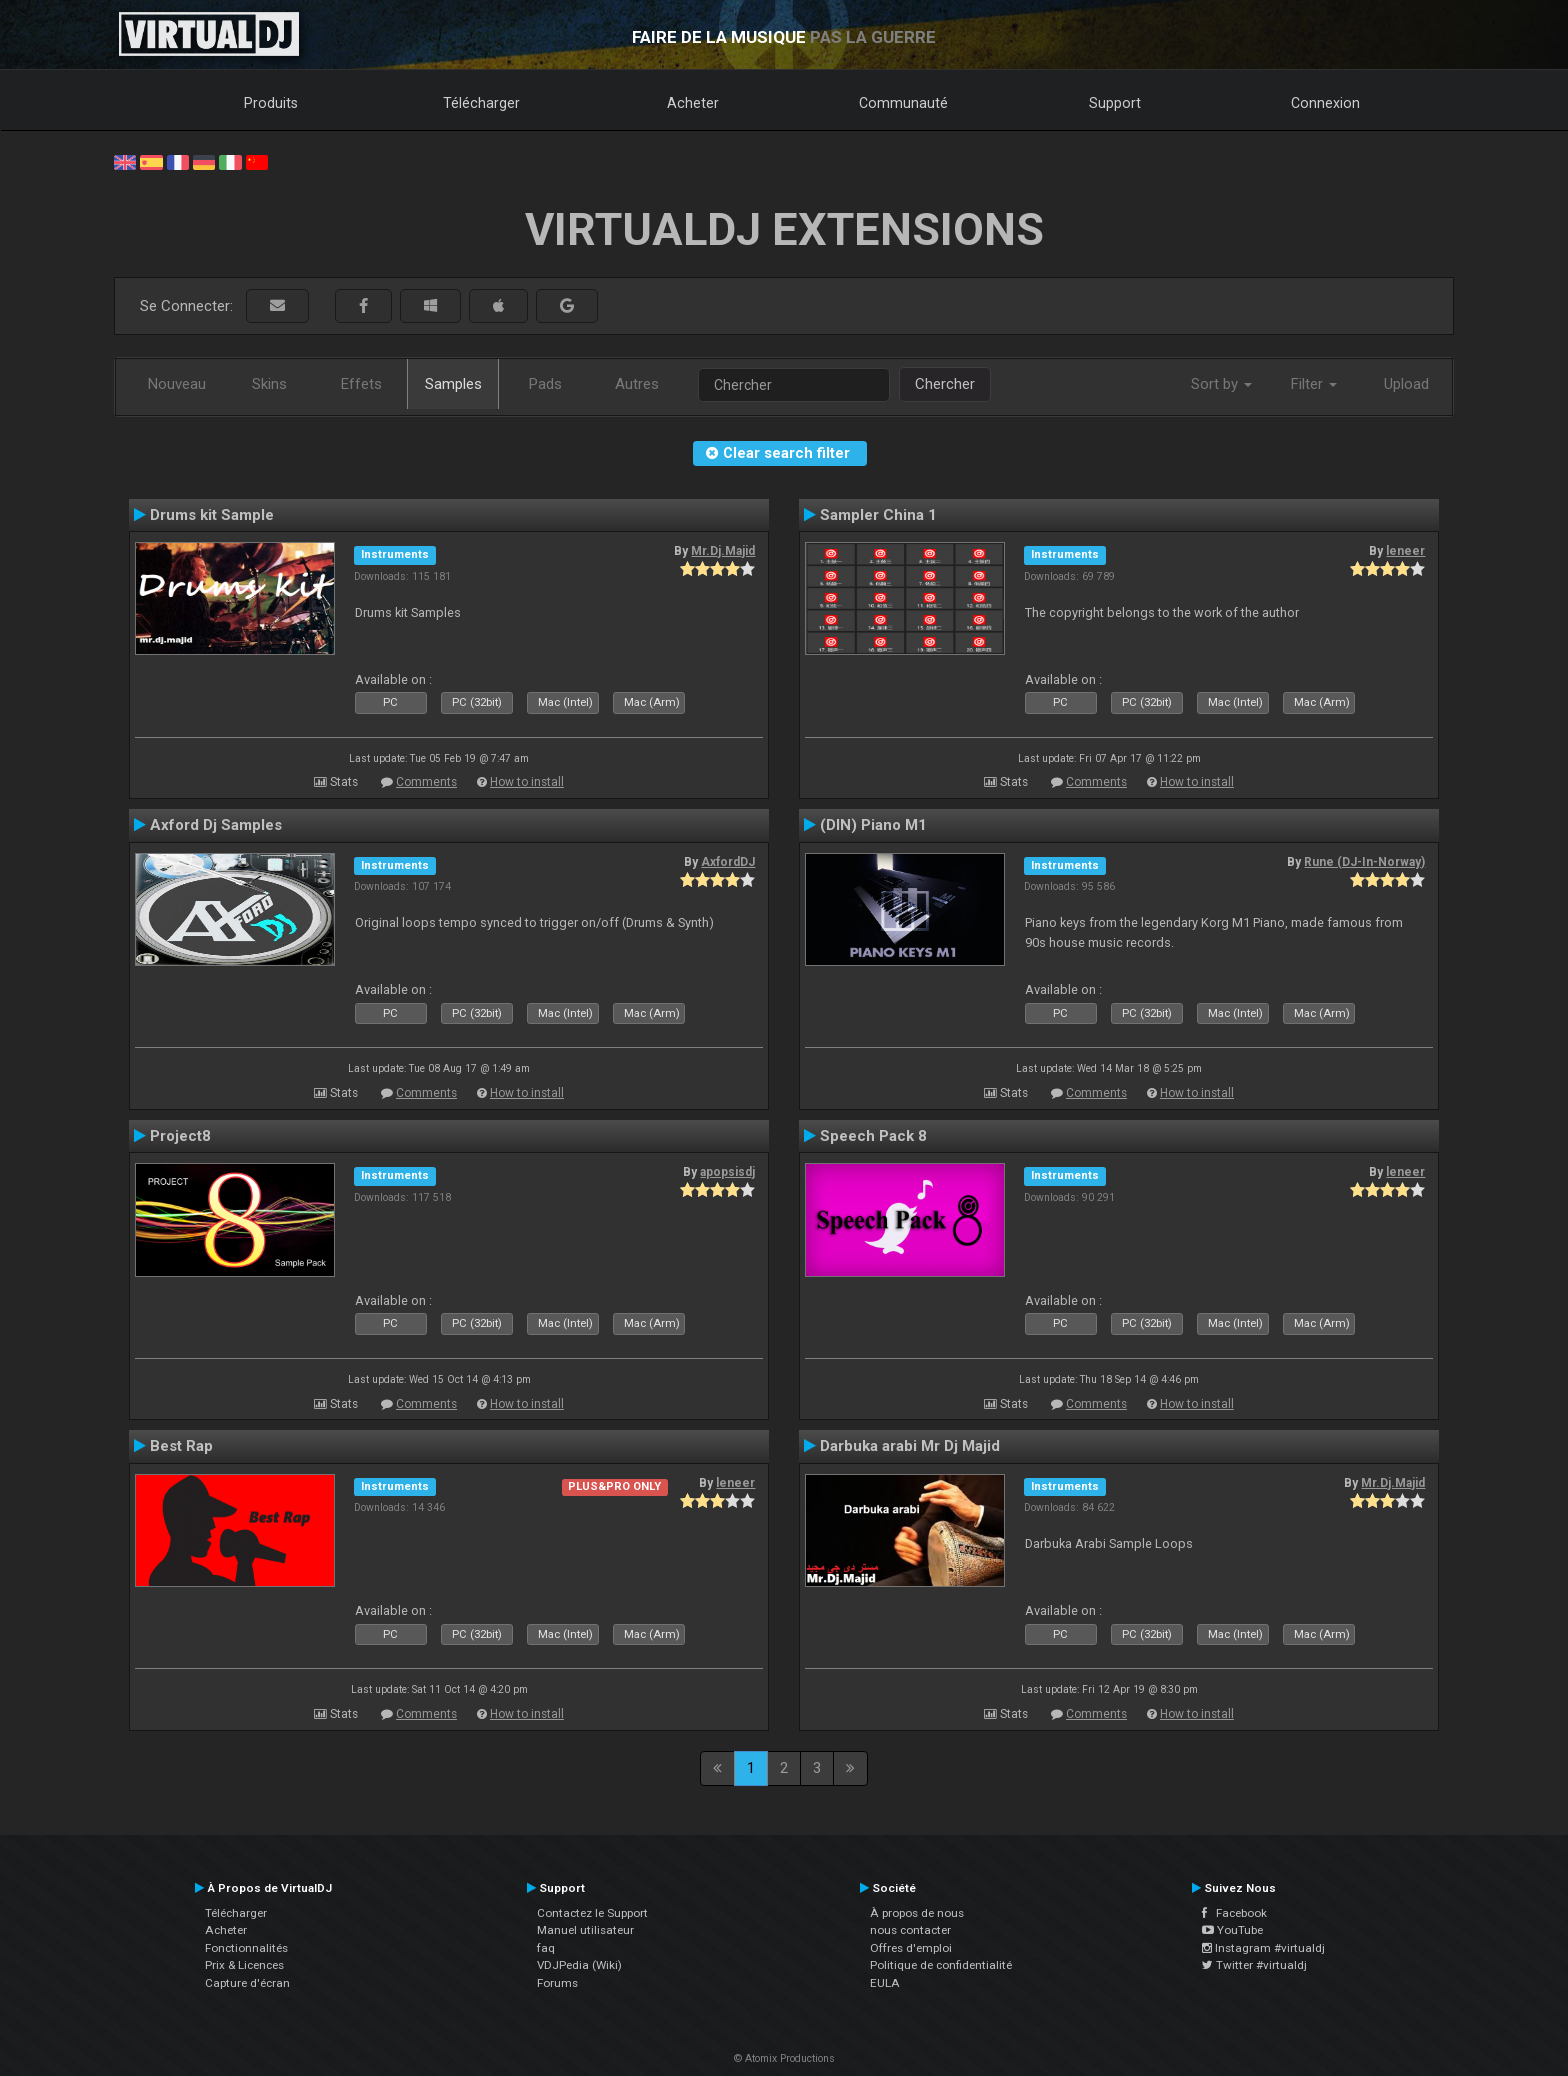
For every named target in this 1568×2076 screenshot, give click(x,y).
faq (546, 1948)
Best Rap (181, 1446)
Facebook (1234, 1913)
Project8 (180, 1136)
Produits (271, 103)
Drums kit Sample (212, 515)
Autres (637, 384)
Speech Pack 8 (873, 1136)
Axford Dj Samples (216, 825)
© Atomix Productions (784, 2058)
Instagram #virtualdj (1263, 1948)
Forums (557, 1983)
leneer (1405, 551)
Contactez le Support (592, 1913)
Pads (545, 384)
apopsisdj (727, 1172)
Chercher (945, 384)
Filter (1314, 384)
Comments (426, 782)
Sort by (1221, 384)
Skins (269, 384)
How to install (527, 782)
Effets (361, 384)
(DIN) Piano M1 (873, 825)
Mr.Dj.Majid (723, 551)
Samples (453, 384)
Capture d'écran (247, 1983)
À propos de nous (917, 1913)
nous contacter (910, 1930)
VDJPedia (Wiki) (579, 1965)
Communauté (903, 103)
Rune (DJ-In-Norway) (1364, 862)
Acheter (693, 103)
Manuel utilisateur (585, 1930)
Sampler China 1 (878, 515)
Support (1115, 103)
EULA (885, 1983)
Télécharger (481, 103)
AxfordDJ (728, 862)
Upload (1406, 384)
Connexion (1325, 103)
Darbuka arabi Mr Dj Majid (910, 1446)
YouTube (1232, 1930)
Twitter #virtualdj (1254, 1965)
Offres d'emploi (911, 1948)
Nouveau (177, 384)
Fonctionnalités (246, 1948)
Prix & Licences (244, 1965)
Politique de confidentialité (941, 1965)
